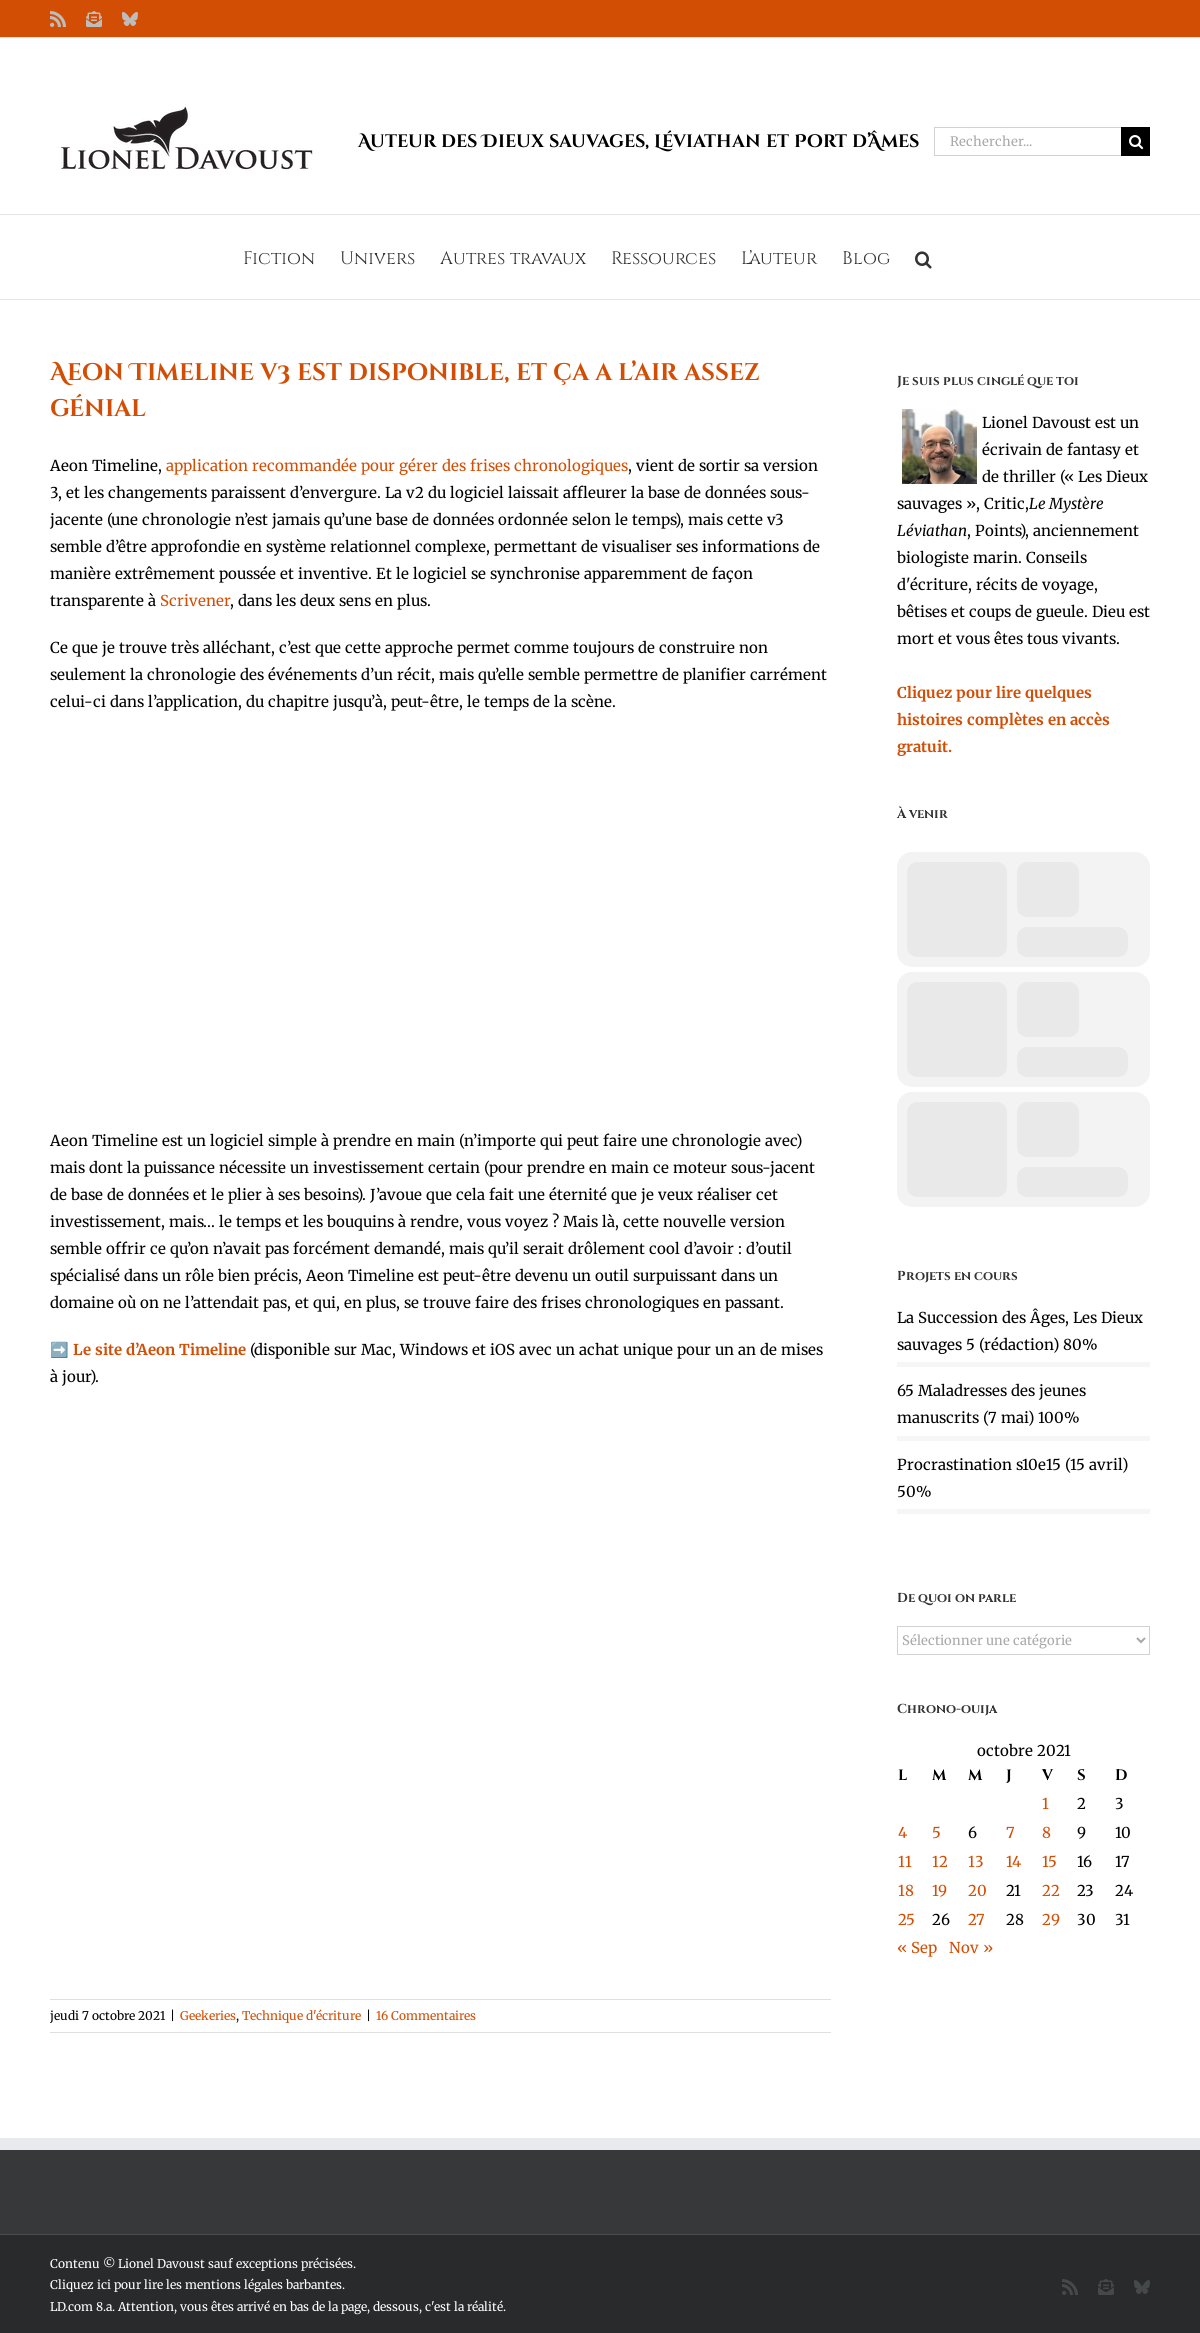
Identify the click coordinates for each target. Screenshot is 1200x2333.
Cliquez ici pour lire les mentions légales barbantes (196, 2284)
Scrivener (195, 600)
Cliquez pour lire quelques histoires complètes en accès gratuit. (1003, 719)
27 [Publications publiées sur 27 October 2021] (976, 1919)
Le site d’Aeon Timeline (159, 1349)
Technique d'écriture (301, 2015)
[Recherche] (1135, 141)
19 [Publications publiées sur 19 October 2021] (939, 1890)
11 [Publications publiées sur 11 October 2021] (905, 1861)
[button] (923, 257)
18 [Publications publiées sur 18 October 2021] (906, 1890)
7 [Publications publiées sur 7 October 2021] (1010, 1832)
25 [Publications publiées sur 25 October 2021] (906, 1919)
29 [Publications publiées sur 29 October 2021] (1051, 1919)
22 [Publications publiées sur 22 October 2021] (1051, 1890)
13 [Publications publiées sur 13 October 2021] (976, 1861)
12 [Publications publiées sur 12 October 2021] (940, 1861)
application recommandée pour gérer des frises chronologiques (397, 465)
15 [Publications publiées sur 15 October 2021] (1049, 1861)
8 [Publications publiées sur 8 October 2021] (1046, 1832)
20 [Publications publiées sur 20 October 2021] (977, 1890)
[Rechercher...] (1027, 141)
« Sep (917, 1947)
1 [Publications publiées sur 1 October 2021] (1045, 1803)
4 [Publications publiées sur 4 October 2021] (902, 1832)
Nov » (971, 1947)
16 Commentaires (426, 2015)
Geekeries (208, 2015)
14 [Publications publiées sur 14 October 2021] (1013, 1861)
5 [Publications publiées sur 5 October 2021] (936, 1832)
